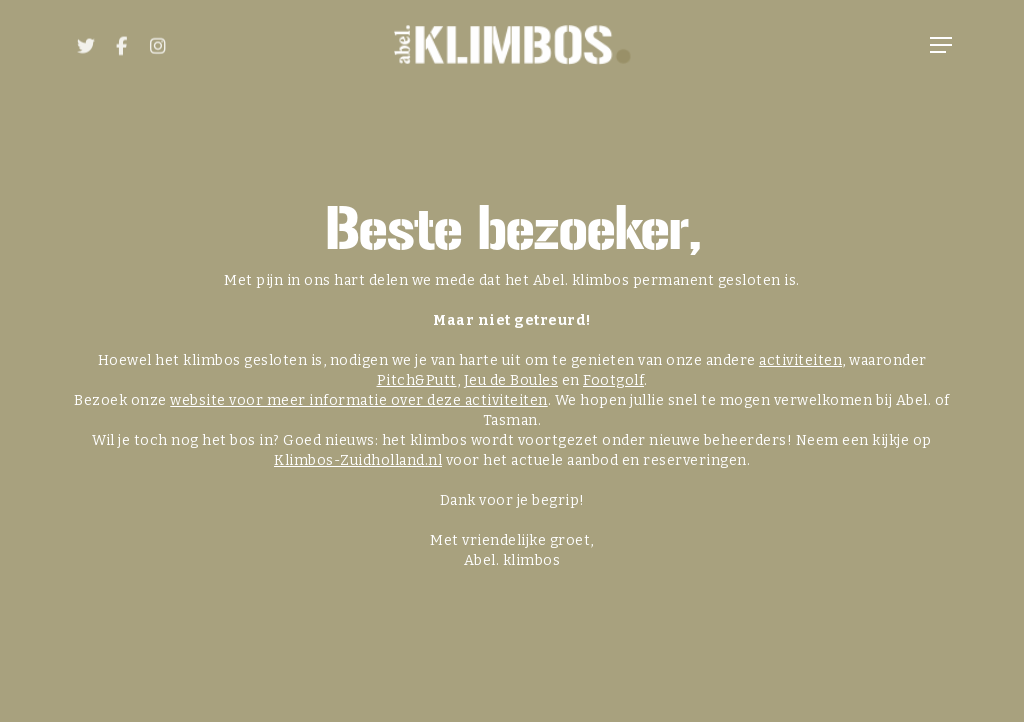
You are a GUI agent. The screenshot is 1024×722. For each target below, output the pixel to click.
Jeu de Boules (511, 380)
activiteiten (800, 360)
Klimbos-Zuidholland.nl (358, 460)
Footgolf (613, 380)
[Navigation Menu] (941, 45)
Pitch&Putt (417, 380)
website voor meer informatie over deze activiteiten (359, 400)
